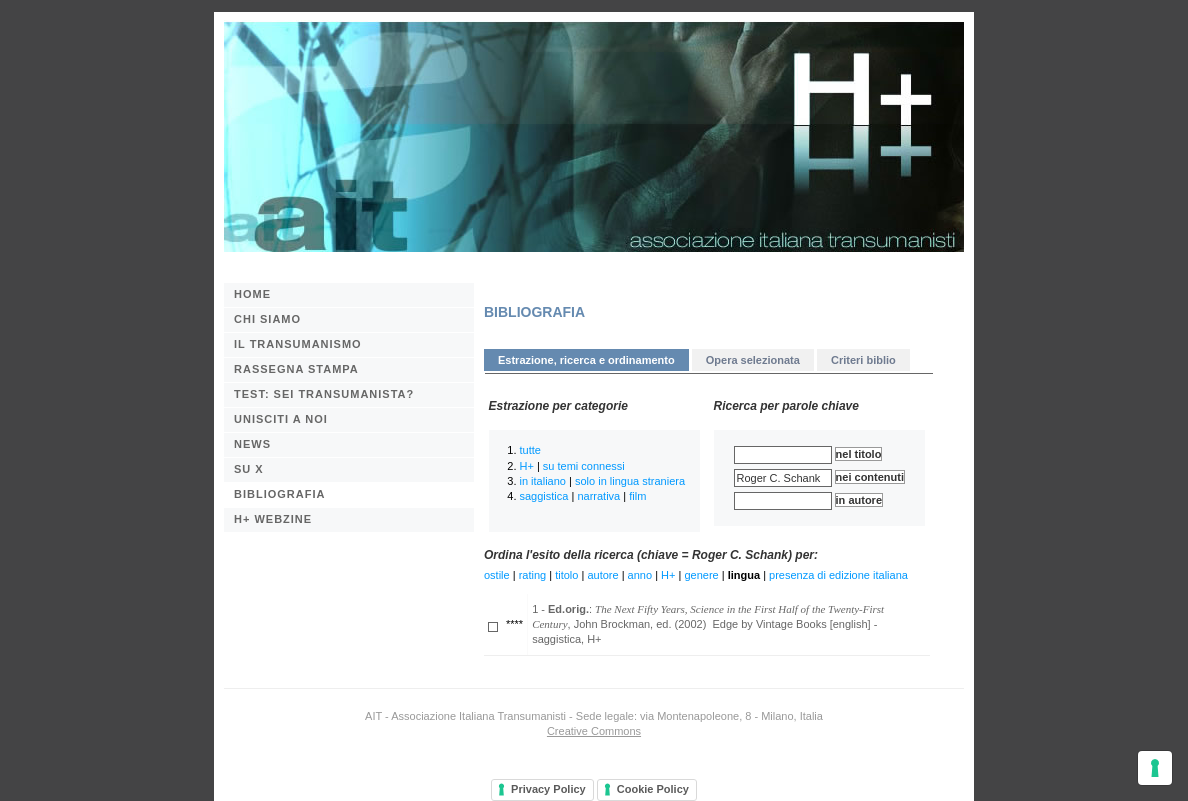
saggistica (544, 496)
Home (252, 294)
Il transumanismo (298, 344)
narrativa (598, 496)
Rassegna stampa (296, 369)
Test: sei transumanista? (324, 394)
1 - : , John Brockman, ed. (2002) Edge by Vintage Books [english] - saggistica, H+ (708, 624)
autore (602, 575)
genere (701, 575)
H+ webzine (273, 519)
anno (640, 575)
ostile (497, 575)
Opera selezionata (753, 360)
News (252, 444)
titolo (566, 575)
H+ (527, 466)
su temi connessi (584, 466)
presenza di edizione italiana (838, 575)
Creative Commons (594, 731)
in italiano (543, 481)
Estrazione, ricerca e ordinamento (586, 360)
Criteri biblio (863, 360)
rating (533, 575)
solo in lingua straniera (630, 481)
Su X (249, 469)
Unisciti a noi (281, 419)
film (637, 496)
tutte (530, 450)
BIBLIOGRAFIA (279, 494)
